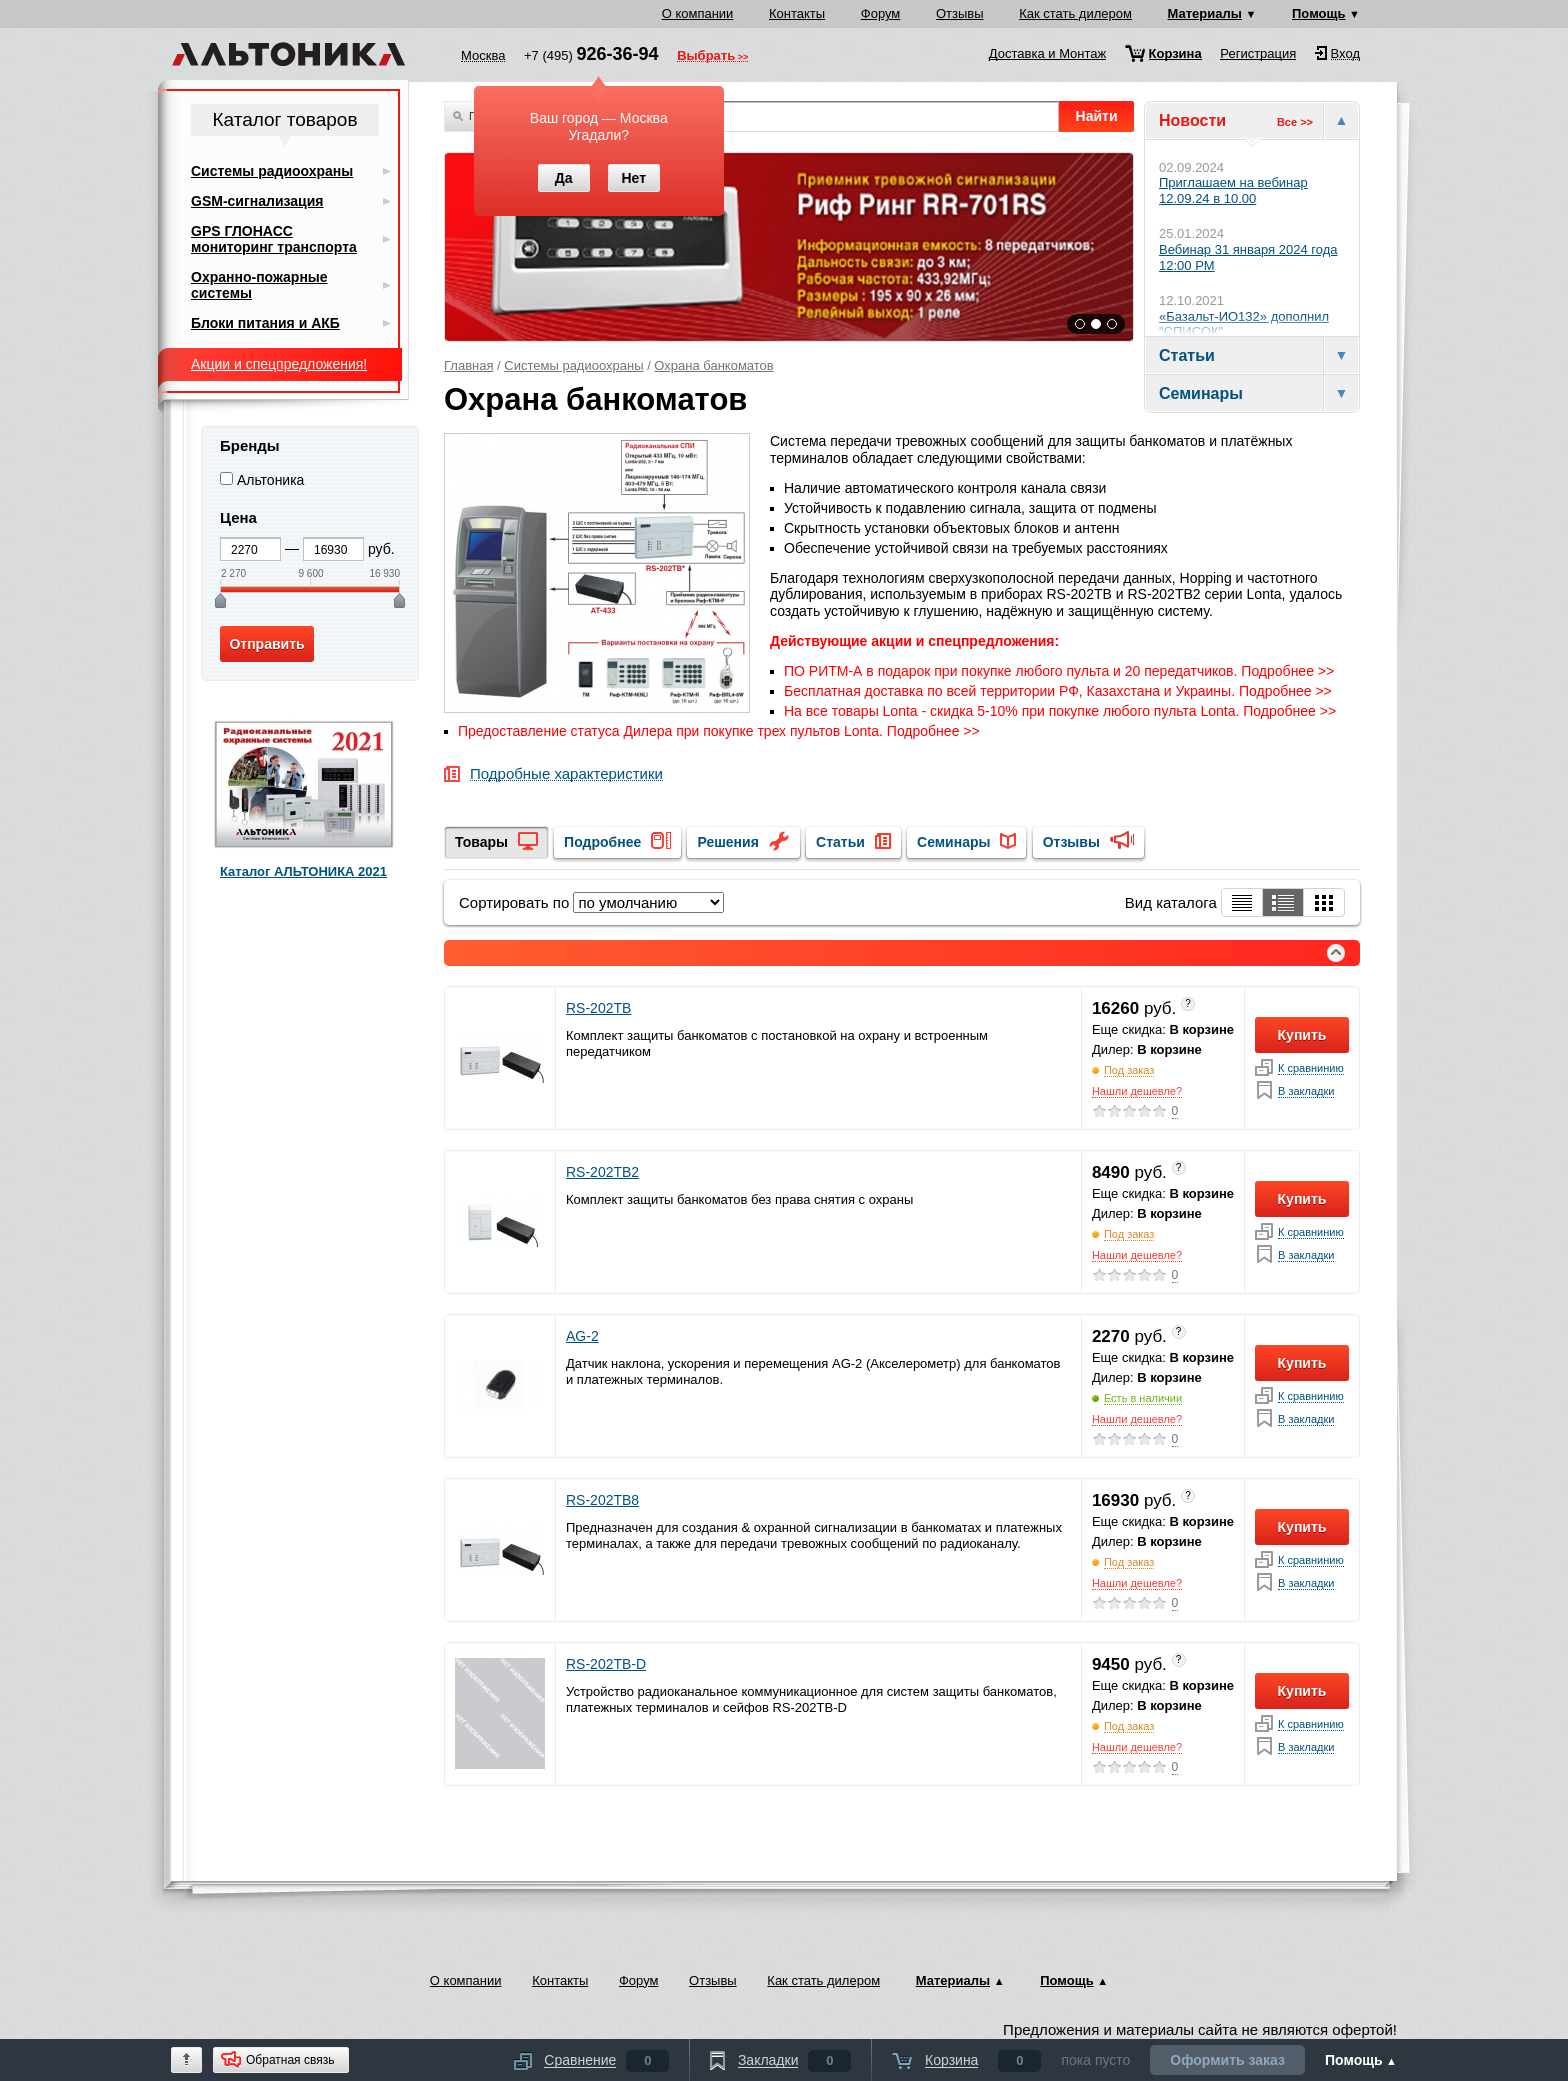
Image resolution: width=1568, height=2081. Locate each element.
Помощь (1318, 13)
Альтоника (271, 480)
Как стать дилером (1075, 13)
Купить (1302, 1035)
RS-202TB (598, 1008)
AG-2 (582, 1336)
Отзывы (960, 13)
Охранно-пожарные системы (259, 285)
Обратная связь (290, 2060)
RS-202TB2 (602, 1172)
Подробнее (602, 842)
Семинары (953, 842)
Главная (468, 365)
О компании (698, 13)
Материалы (1205, 13)
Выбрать (706, 57)
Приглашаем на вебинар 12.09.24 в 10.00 (1233, 190)
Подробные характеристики (566, 774)
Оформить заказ (1227, 2060)
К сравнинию (1311, 1068)
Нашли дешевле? (1137, 1091)
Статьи (840, 842)
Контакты (797, 13)
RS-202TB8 (602, 1500)
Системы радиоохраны (573, 365)
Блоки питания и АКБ (265, 323)
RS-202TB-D (606, 1664)
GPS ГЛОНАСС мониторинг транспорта (274, 239)
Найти (1097, 116)
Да (564, 178)
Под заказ (1129, 1070)
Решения (727, 842)
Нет (633, 178)
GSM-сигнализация (257, 201)
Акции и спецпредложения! (279, 364)
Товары (481, 842)
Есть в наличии (1143, 1398)
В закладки (1306, 1091)
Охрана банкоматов (713, 365)
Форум (881, 13)
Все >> (1295, 122)
